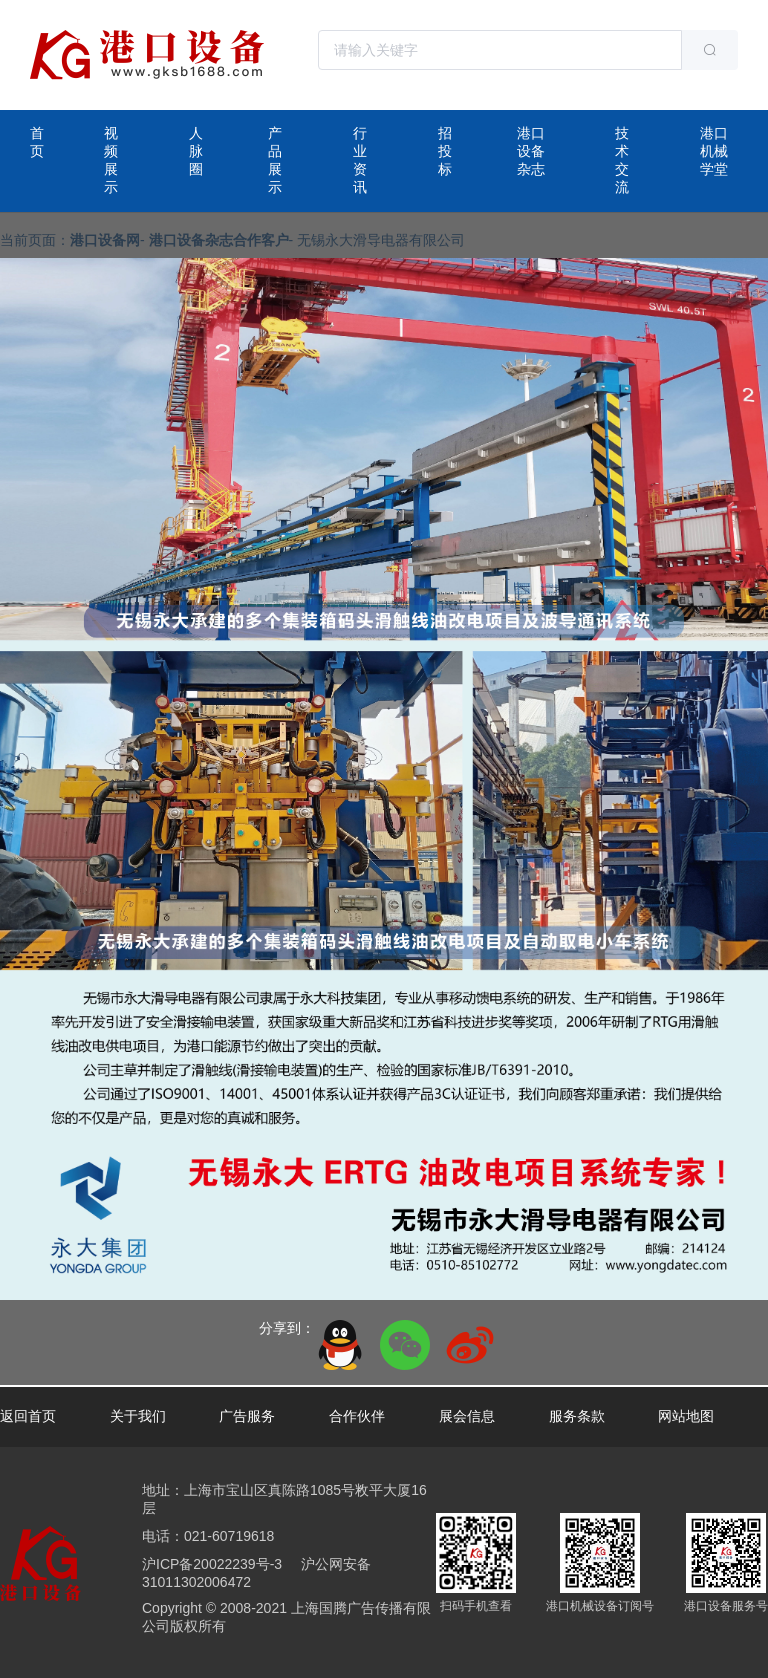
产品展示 (275, 160)
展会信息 (467, 1416)
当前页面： (35, 240)
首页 (37, 142)
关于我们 (138, 1416)
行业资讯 (360, 160)
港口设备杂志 (531, 151)
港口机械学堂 (714, 151)
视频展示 (111, 160)
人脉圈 (196, 151)
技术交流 (622, 160)
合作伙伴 (357, 1416)
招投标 (445, 151)
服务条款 (577, 1416)
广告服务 (247, 1416)
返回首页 (28, 1416)
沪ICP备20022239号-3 (212, 1564)
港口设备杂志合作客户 (219, 240)
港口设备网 (105, 240)
